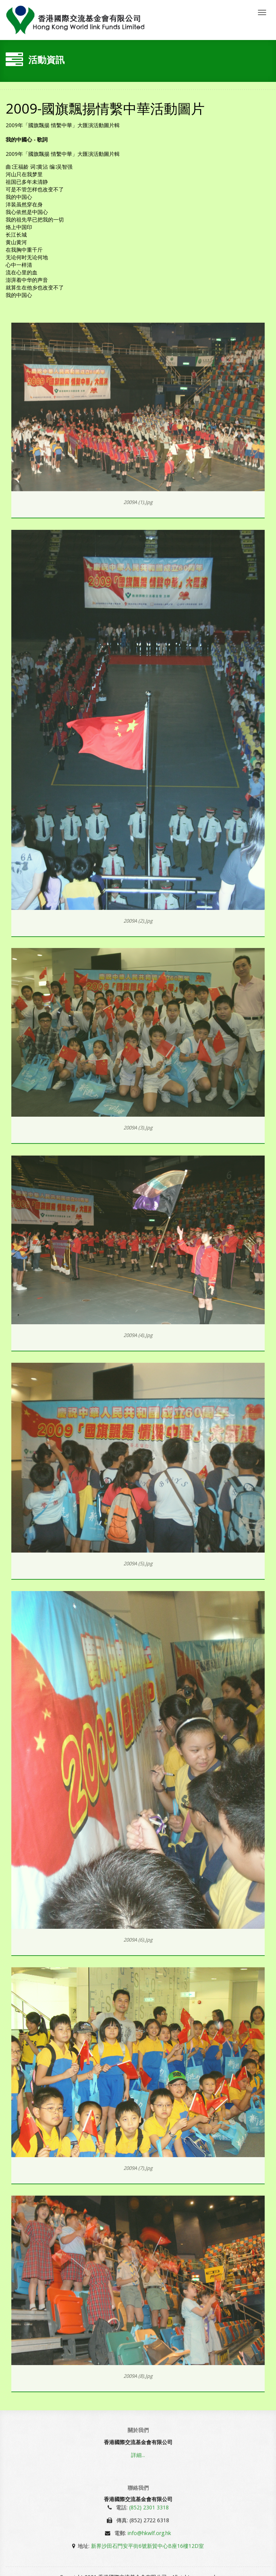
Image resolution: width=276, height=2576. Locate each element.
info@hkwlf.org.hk (149, 2531)
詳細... (138, 2455)
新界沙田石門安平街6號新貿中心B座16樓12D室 (147, 2544)
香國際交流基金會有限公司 (75, 20)
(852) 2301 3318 (149, 2506)
